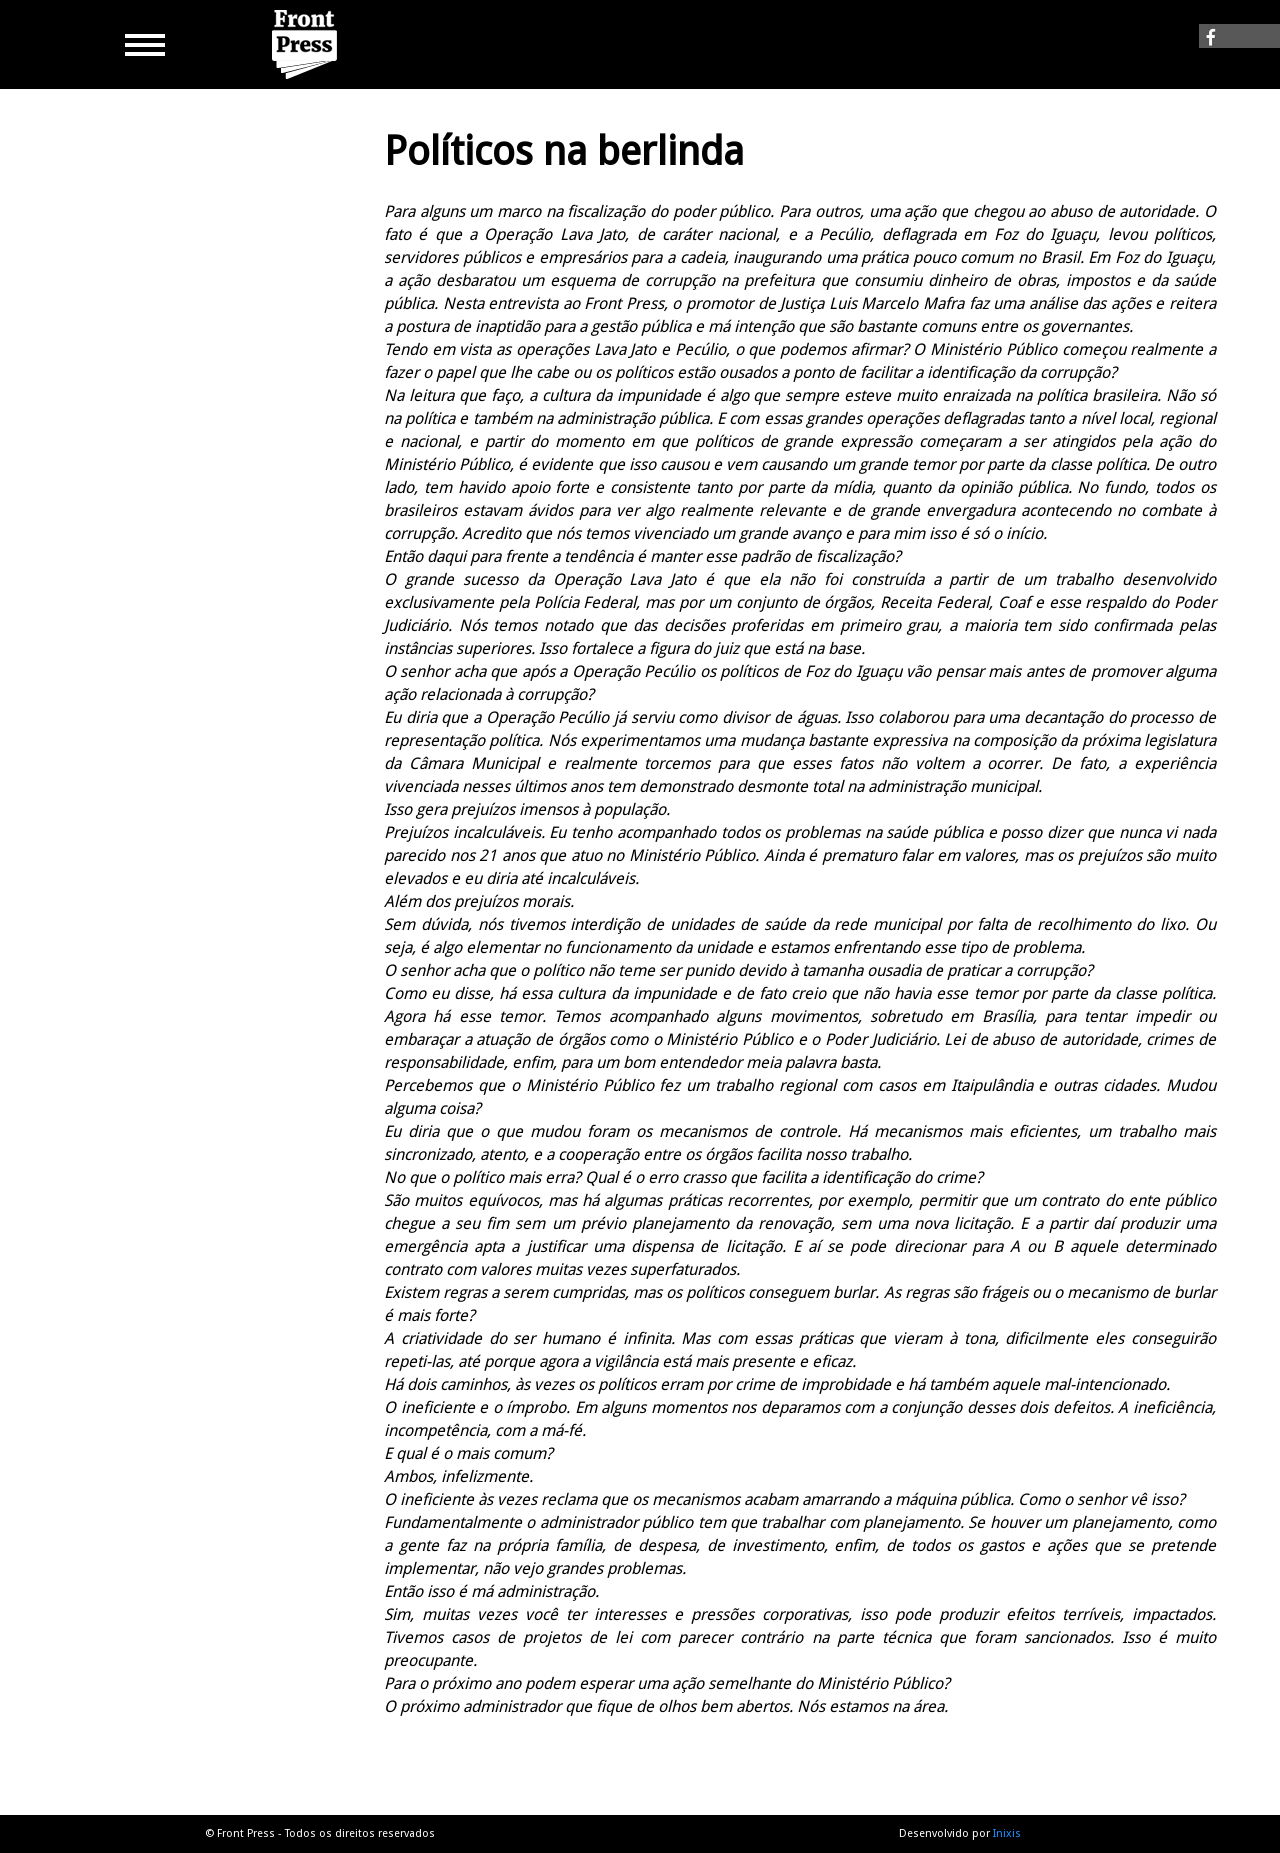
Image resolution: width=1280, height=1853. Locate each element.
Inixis (1007, 1833)
